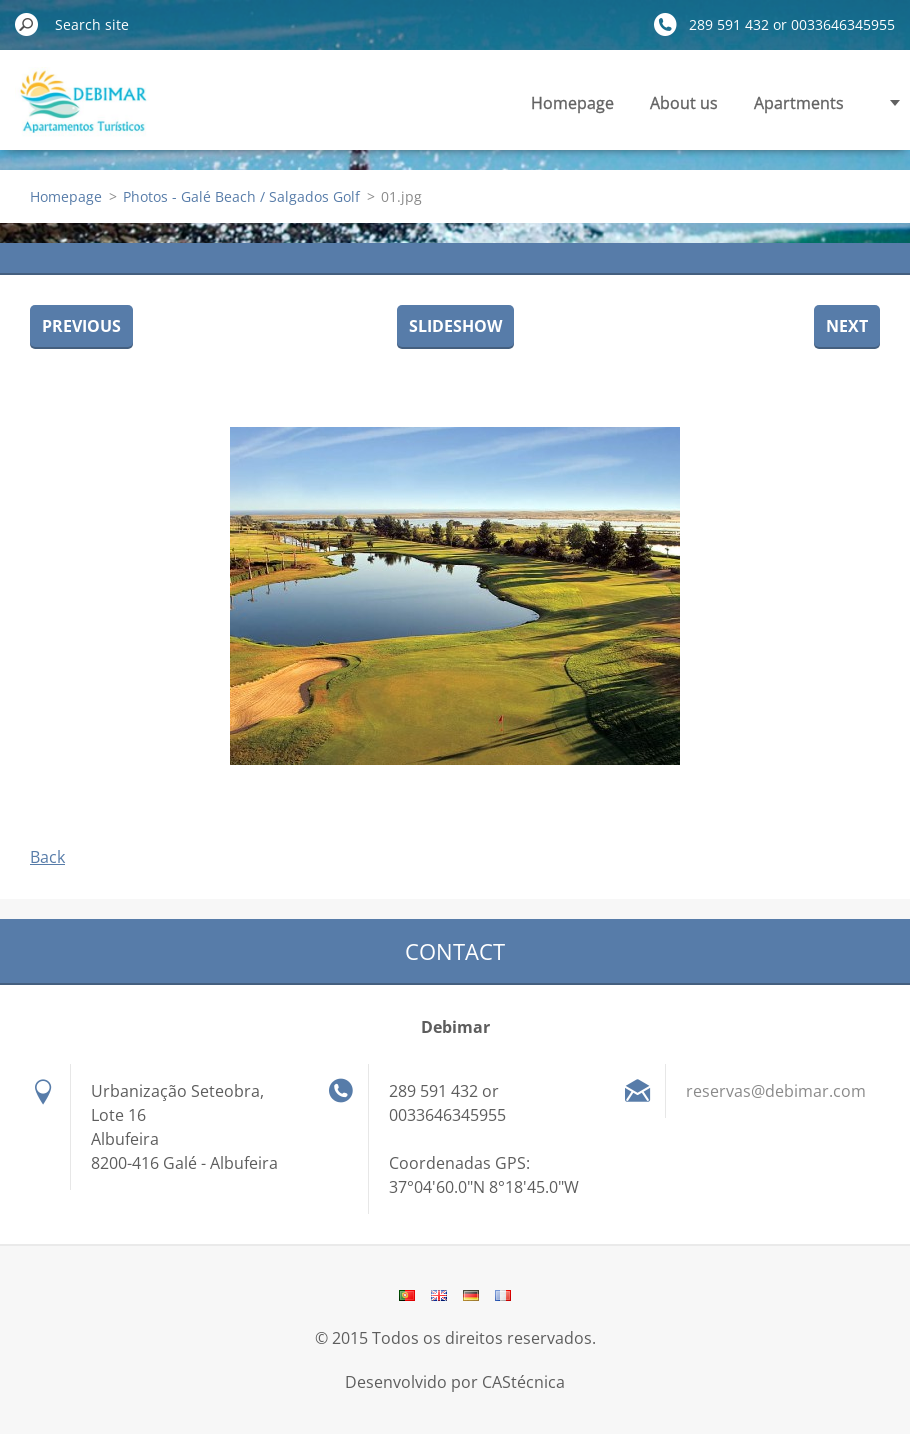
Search (27, 24)
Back (47, 857)
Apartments (799, 103)
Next (847, 326)
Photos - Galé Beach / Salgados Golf (241, 196)
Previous (81, 326)
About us (684, 103)
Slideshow (455, 326)
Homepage (572, 103)
